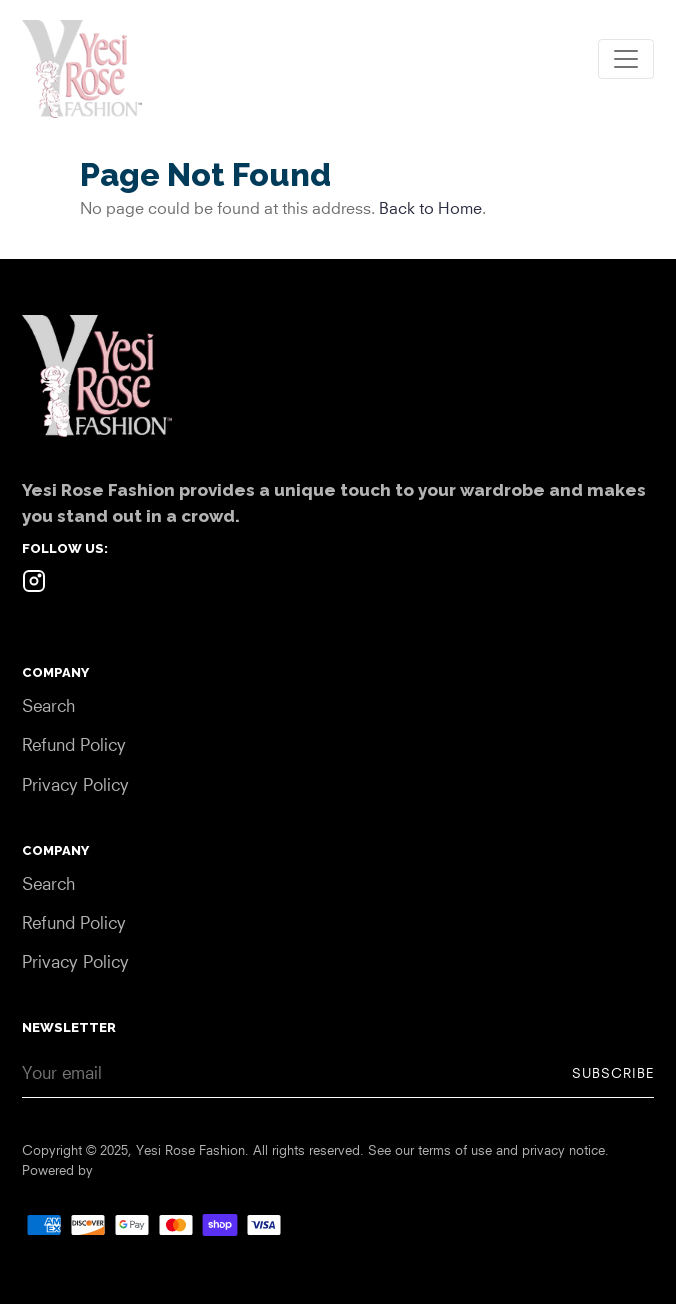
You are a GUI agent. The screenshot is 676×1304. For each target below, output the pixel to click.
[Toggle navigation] (626, 59)
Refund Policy (74, 744)
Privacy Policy (75, 784)
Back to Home (430, 208)
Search (48, 705)
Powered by (57, 1170)
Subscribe (613, 1073)
